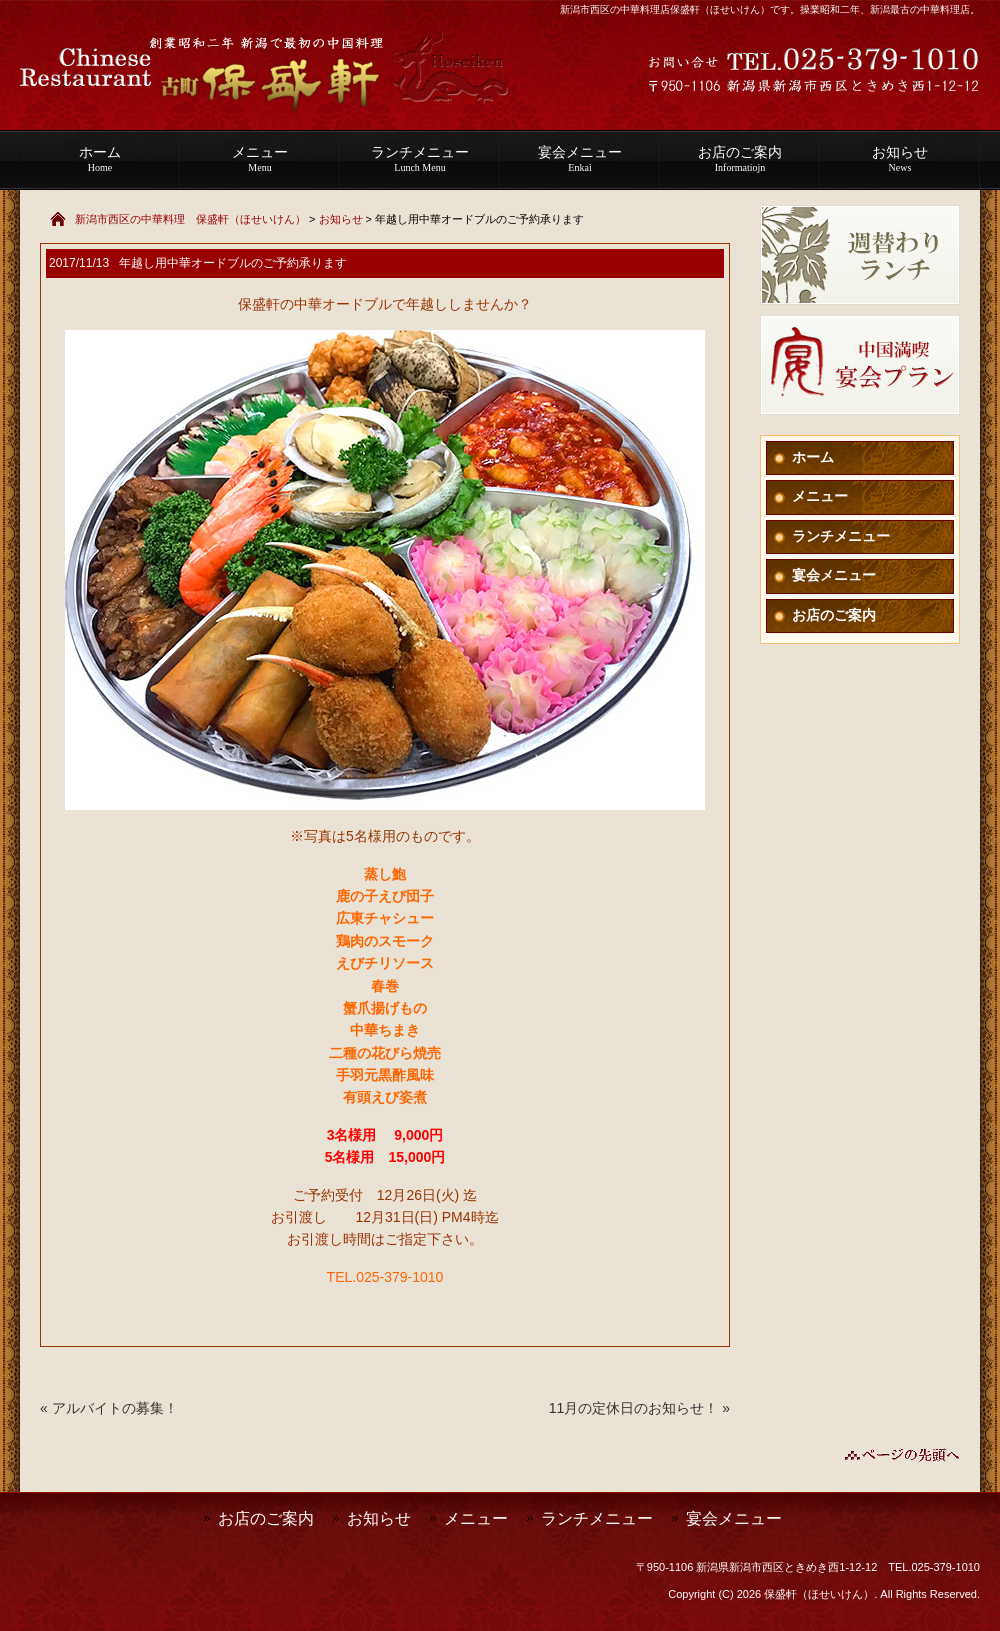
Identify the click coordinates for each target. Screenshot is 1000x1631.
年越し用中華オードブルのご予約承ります (233, 263)
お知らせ (900, 159)
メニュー (260, 159)
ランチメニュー (420, 159)
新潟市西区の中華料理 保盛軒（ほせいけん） (190, 219)
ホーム (100, 159)
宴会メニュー (580, 159)
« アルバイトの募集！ (109, 1408)
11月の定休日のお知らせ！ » (639, 1408)
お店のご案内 (740, 159)
